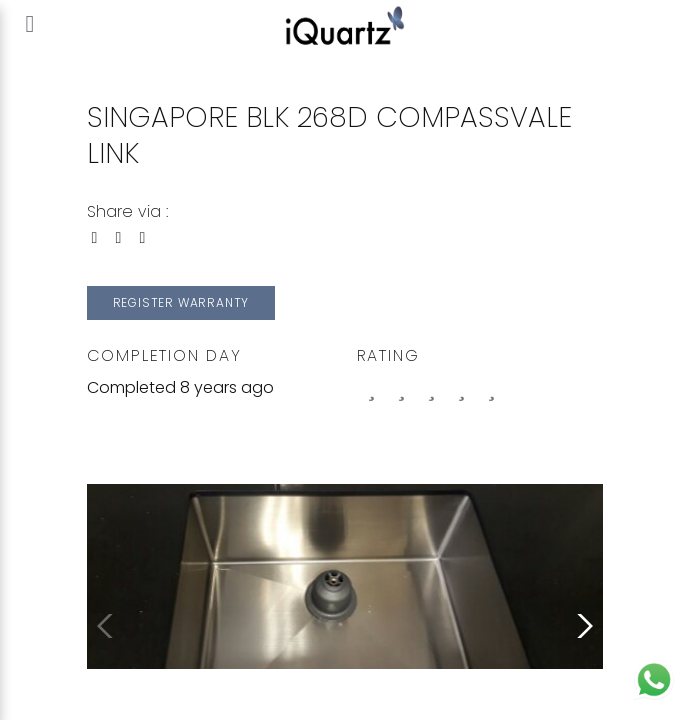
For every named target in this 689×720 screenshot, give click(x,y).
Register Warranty (181, 302)
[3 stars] (462, 388)
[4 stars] (492, 388)
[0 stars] (372, 388)
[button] (581, 626)
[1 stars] (402, 388)
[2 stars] (432, 388)
